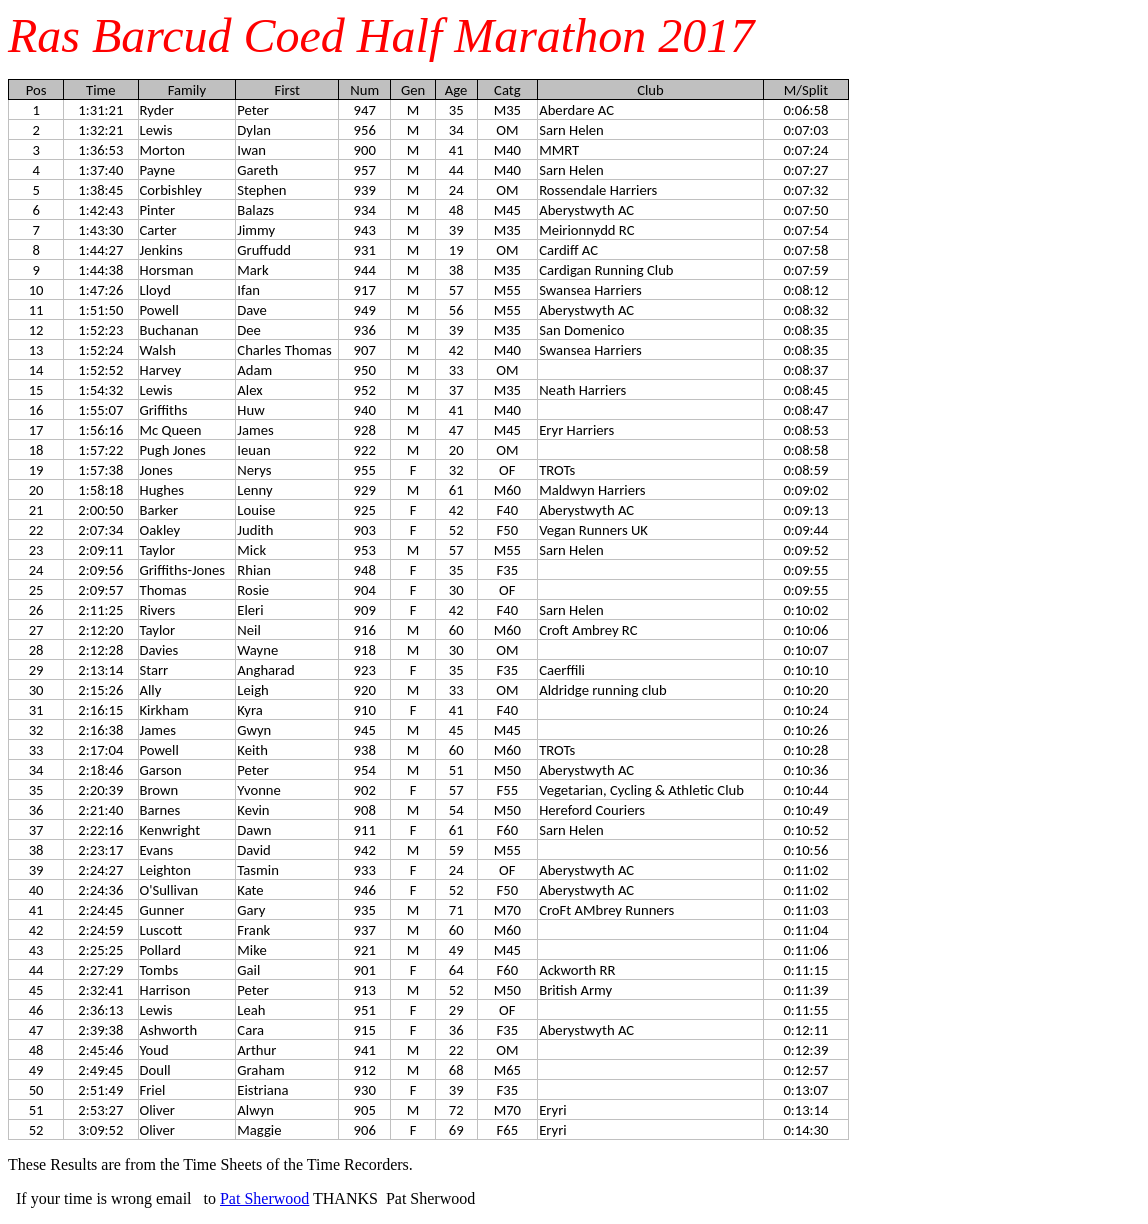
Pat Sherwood (264, 1198)
